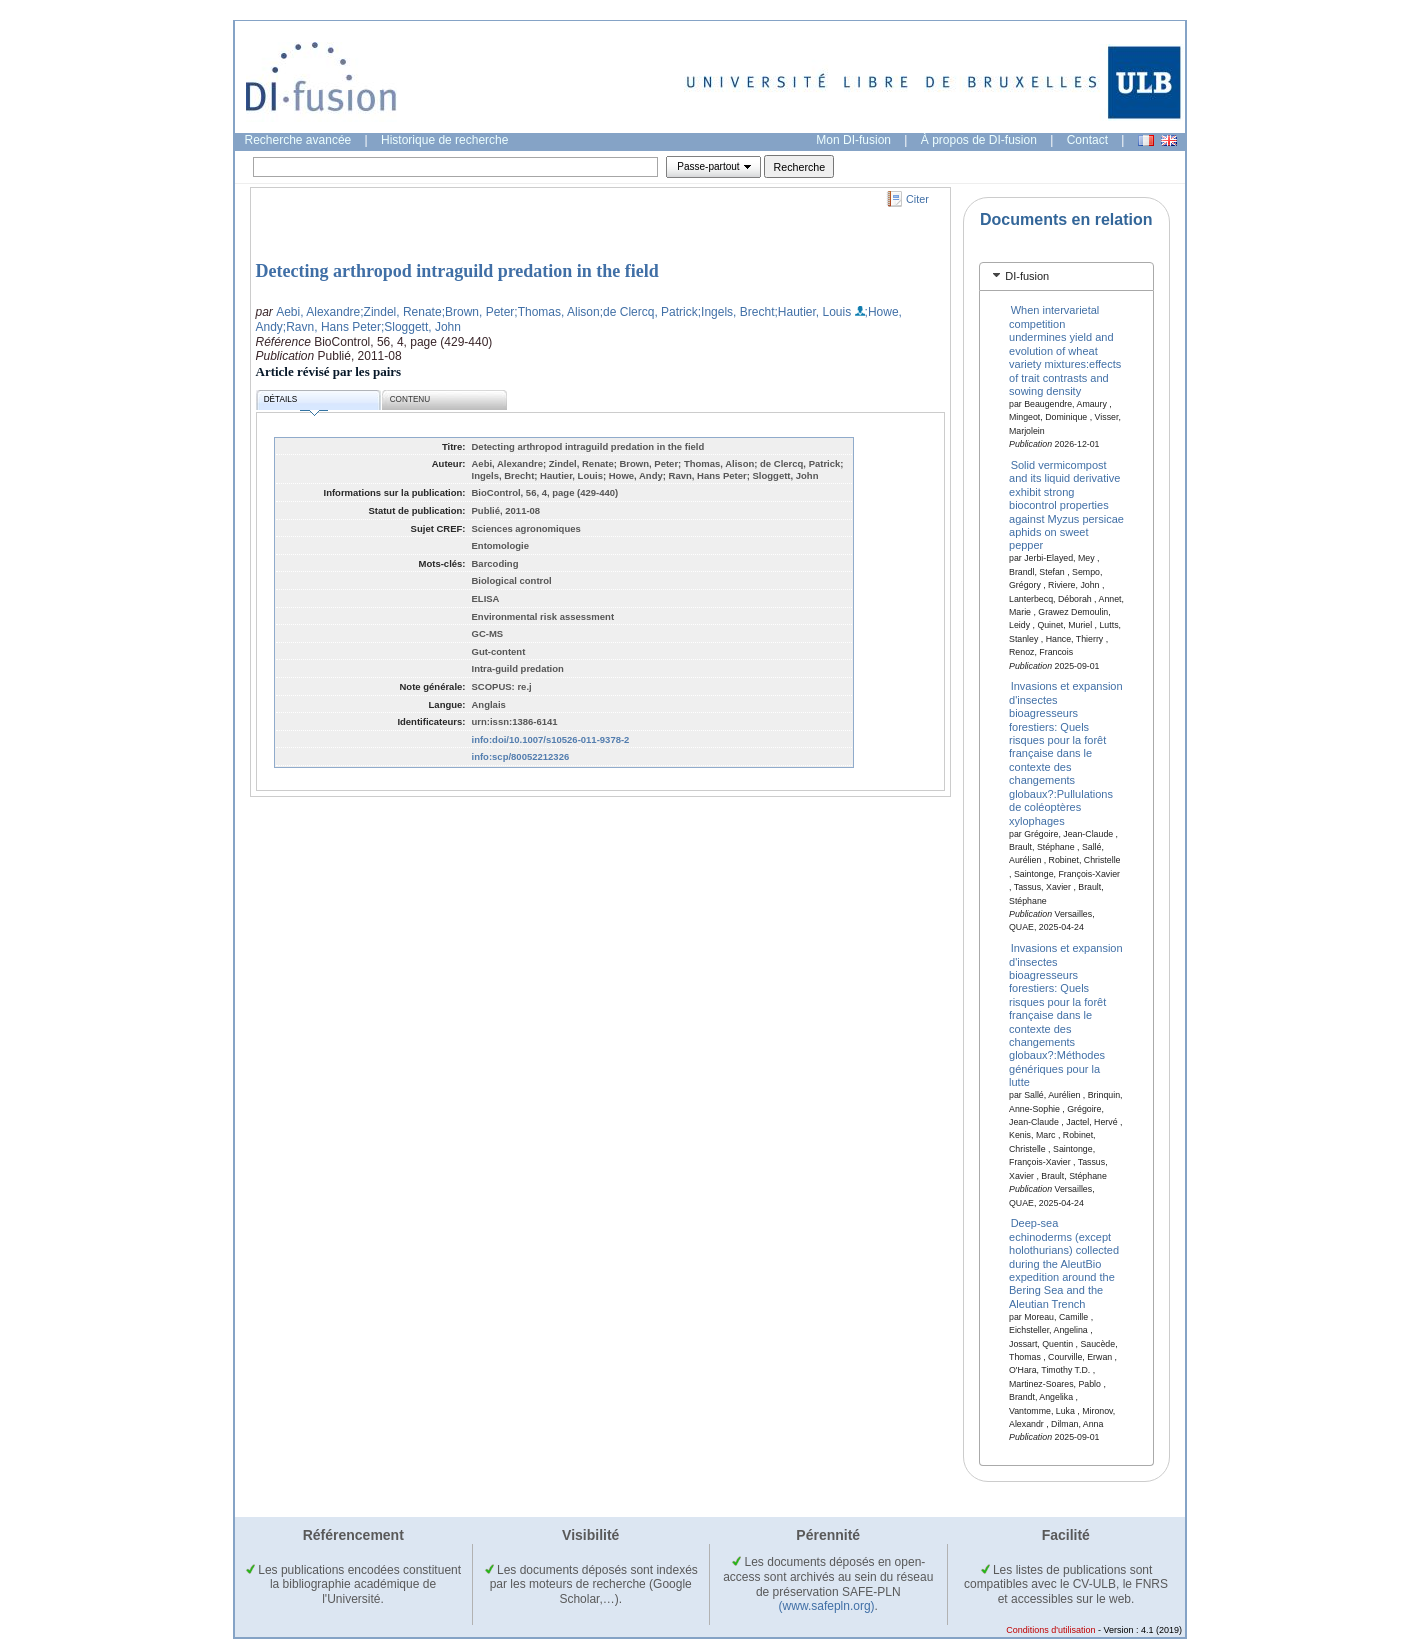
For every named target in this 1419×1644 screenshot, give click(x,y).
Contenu (410, 399)
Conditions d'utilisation (1050, 1630)
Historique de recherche (444, 140)
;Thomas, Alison (556, 312)
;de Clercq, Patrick (649, 312)
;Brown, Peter (478, 312)
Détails (296, 402)
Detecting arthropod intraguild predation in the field (457, 271)
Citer (917, 199)
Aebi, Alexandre (318, 312)
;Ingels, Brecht (736, 312)
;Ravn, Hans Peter (332, 327)
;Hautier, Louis (812, 312)
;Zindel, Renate (400, 312)
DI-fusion (1027, 276)
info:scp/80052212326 (521, 756)
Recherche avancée (298, 140)
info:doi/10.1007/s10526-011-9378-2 (551, 739)
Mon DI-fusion (853, 140)
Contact (1087, 140)
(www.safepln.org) (827, 1606)
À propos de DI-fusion (979, 140)
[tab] (1066, 276)
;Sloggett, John (421, 327)
